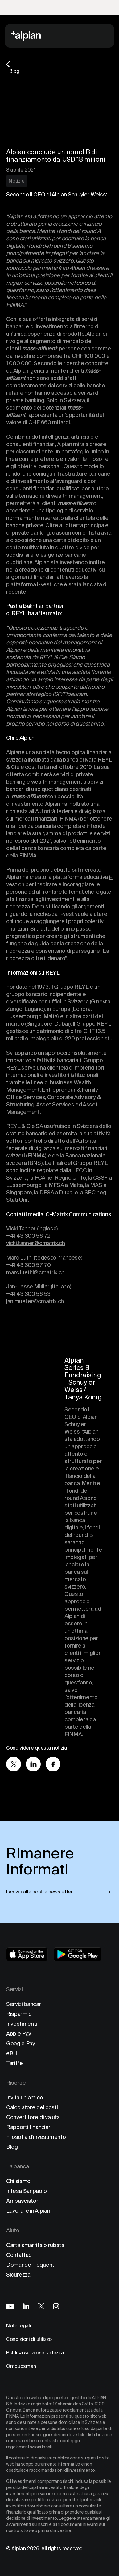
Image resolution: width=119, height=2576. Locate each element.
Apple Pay (18, 2033)
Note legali (18, 2325)
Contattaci (19, 2254)
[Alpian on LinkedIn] (26, 2306)
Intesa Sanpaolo (26, 2190)
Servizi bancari (24, 2004)
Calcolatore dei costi (32, 2107)
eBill (11, 2053)
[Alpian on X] (41, 2306)
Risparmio (19, 2013)
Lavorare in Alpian (28, 2210)
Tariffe (14, 2063)
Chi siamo (18, 2181)
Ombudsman (21, 2366)
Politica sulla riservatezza (35, 2352)
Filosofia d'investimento (36, 2136)
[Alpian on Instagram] (56, 2306)
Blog (12, 2146)
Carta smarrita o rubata (35, 2245)
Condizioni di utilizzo (29, 2339)
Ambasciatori (22, 2200)
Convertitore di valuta (33, 2117)
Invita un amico (24, 2097)
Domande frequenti (30, 2264)
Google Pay (20, 2043)
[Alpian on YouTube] (10, 2306)
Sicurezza (18, 2274)
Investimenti (21, 2023)
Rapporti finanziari (28, 2127)
